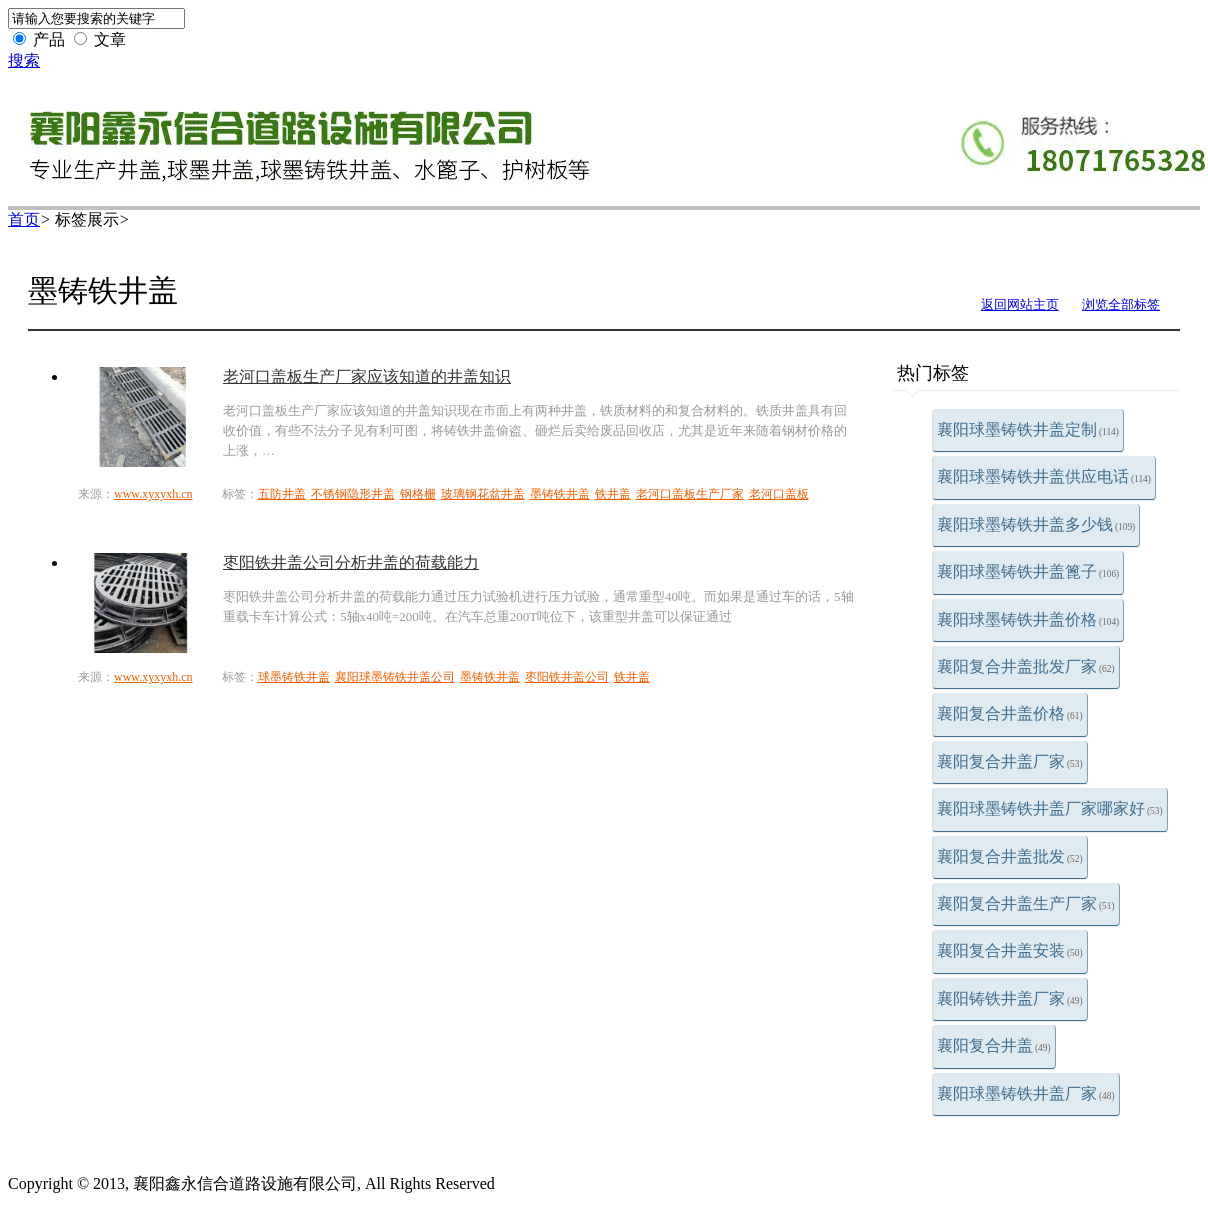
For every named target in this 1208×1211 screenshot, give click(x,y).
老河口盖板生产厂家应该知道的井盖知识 (367, 376)
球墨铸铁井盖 (294, 677)
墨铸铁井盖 (560, 494)
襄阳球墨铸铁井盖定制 (1028, 429)
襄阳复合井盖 (994, 1045)
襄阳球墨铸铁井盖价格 (1028, 619)
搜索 (24, 60)
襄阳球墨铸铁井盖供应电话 (1044, 476)
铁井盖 (613, 494)
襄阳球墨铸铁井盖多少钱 (1036, 524)
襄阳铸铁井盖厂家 (1010, 998)
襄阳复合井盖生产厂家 (1026, 903)
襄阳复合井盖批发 (1010, 856)
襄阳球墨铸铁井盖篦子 (1028, 571)
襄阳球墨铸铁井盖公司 (395, 677)
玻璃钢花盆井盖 (483, 494)
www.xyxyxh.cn (153, 494)
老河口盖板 (779, 494)
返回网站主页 (1020, 304)
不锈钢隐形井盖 (353, 494)
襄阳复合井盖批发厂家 (1026, 666)
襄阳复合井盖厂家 (1010, 761)
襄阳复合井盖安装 (1010, 950)
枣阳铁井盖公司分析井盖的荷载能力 (351, 562)
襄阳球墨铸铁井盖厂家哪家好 (1050, 808)
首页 (24, 219)
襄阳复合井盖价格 (1010, 713)
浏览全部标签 (1121, 304)
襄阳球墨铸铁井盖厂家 (1026, 1093)
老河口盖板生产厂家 (690, 494)
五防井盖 (282, 494)
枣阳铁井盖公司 (567, 677)
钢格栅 (418, 494)
